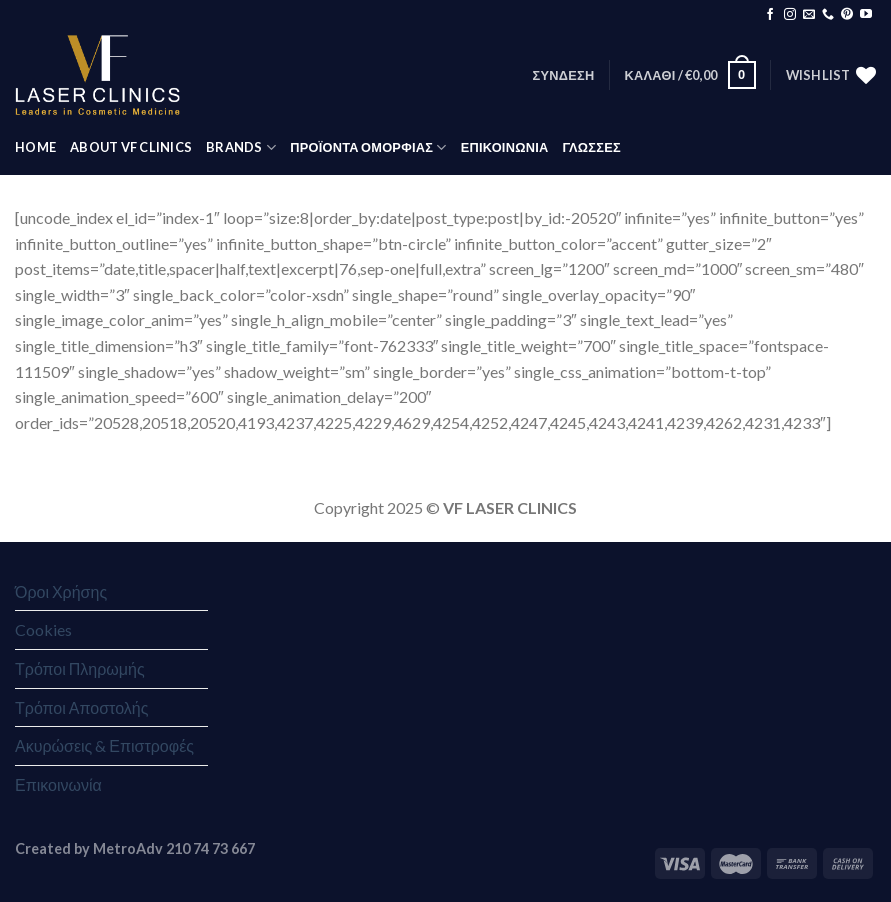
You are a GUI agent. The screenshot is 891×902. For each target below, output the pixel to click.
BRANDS (241, 147)
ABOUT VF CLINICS (131, 147)
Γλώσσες (591, 147)
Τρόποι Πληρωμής (80, 668)
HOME (35, 147)
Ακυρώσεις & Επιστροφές (104, 745)
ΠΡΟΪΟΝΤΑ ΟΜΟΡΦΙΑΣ (368, 147)
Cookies (43, 629)
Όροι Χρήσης (61, 591)
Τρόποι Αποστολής (81, 707)
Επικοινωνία (58, 784)
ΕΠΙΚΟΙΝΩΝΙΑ (505, 147)
